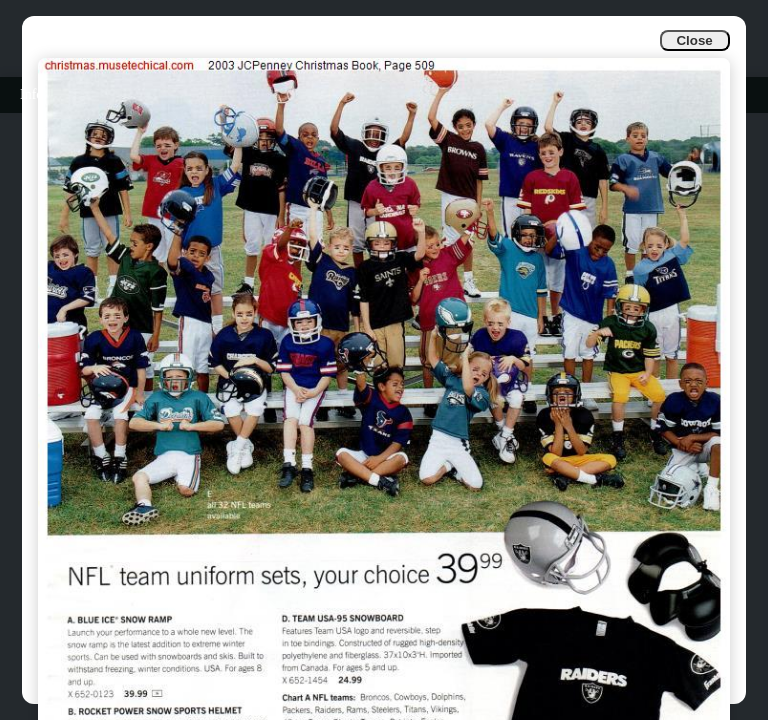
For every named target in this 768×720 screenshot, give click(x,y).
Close (694, 40)
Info (31, 94)
